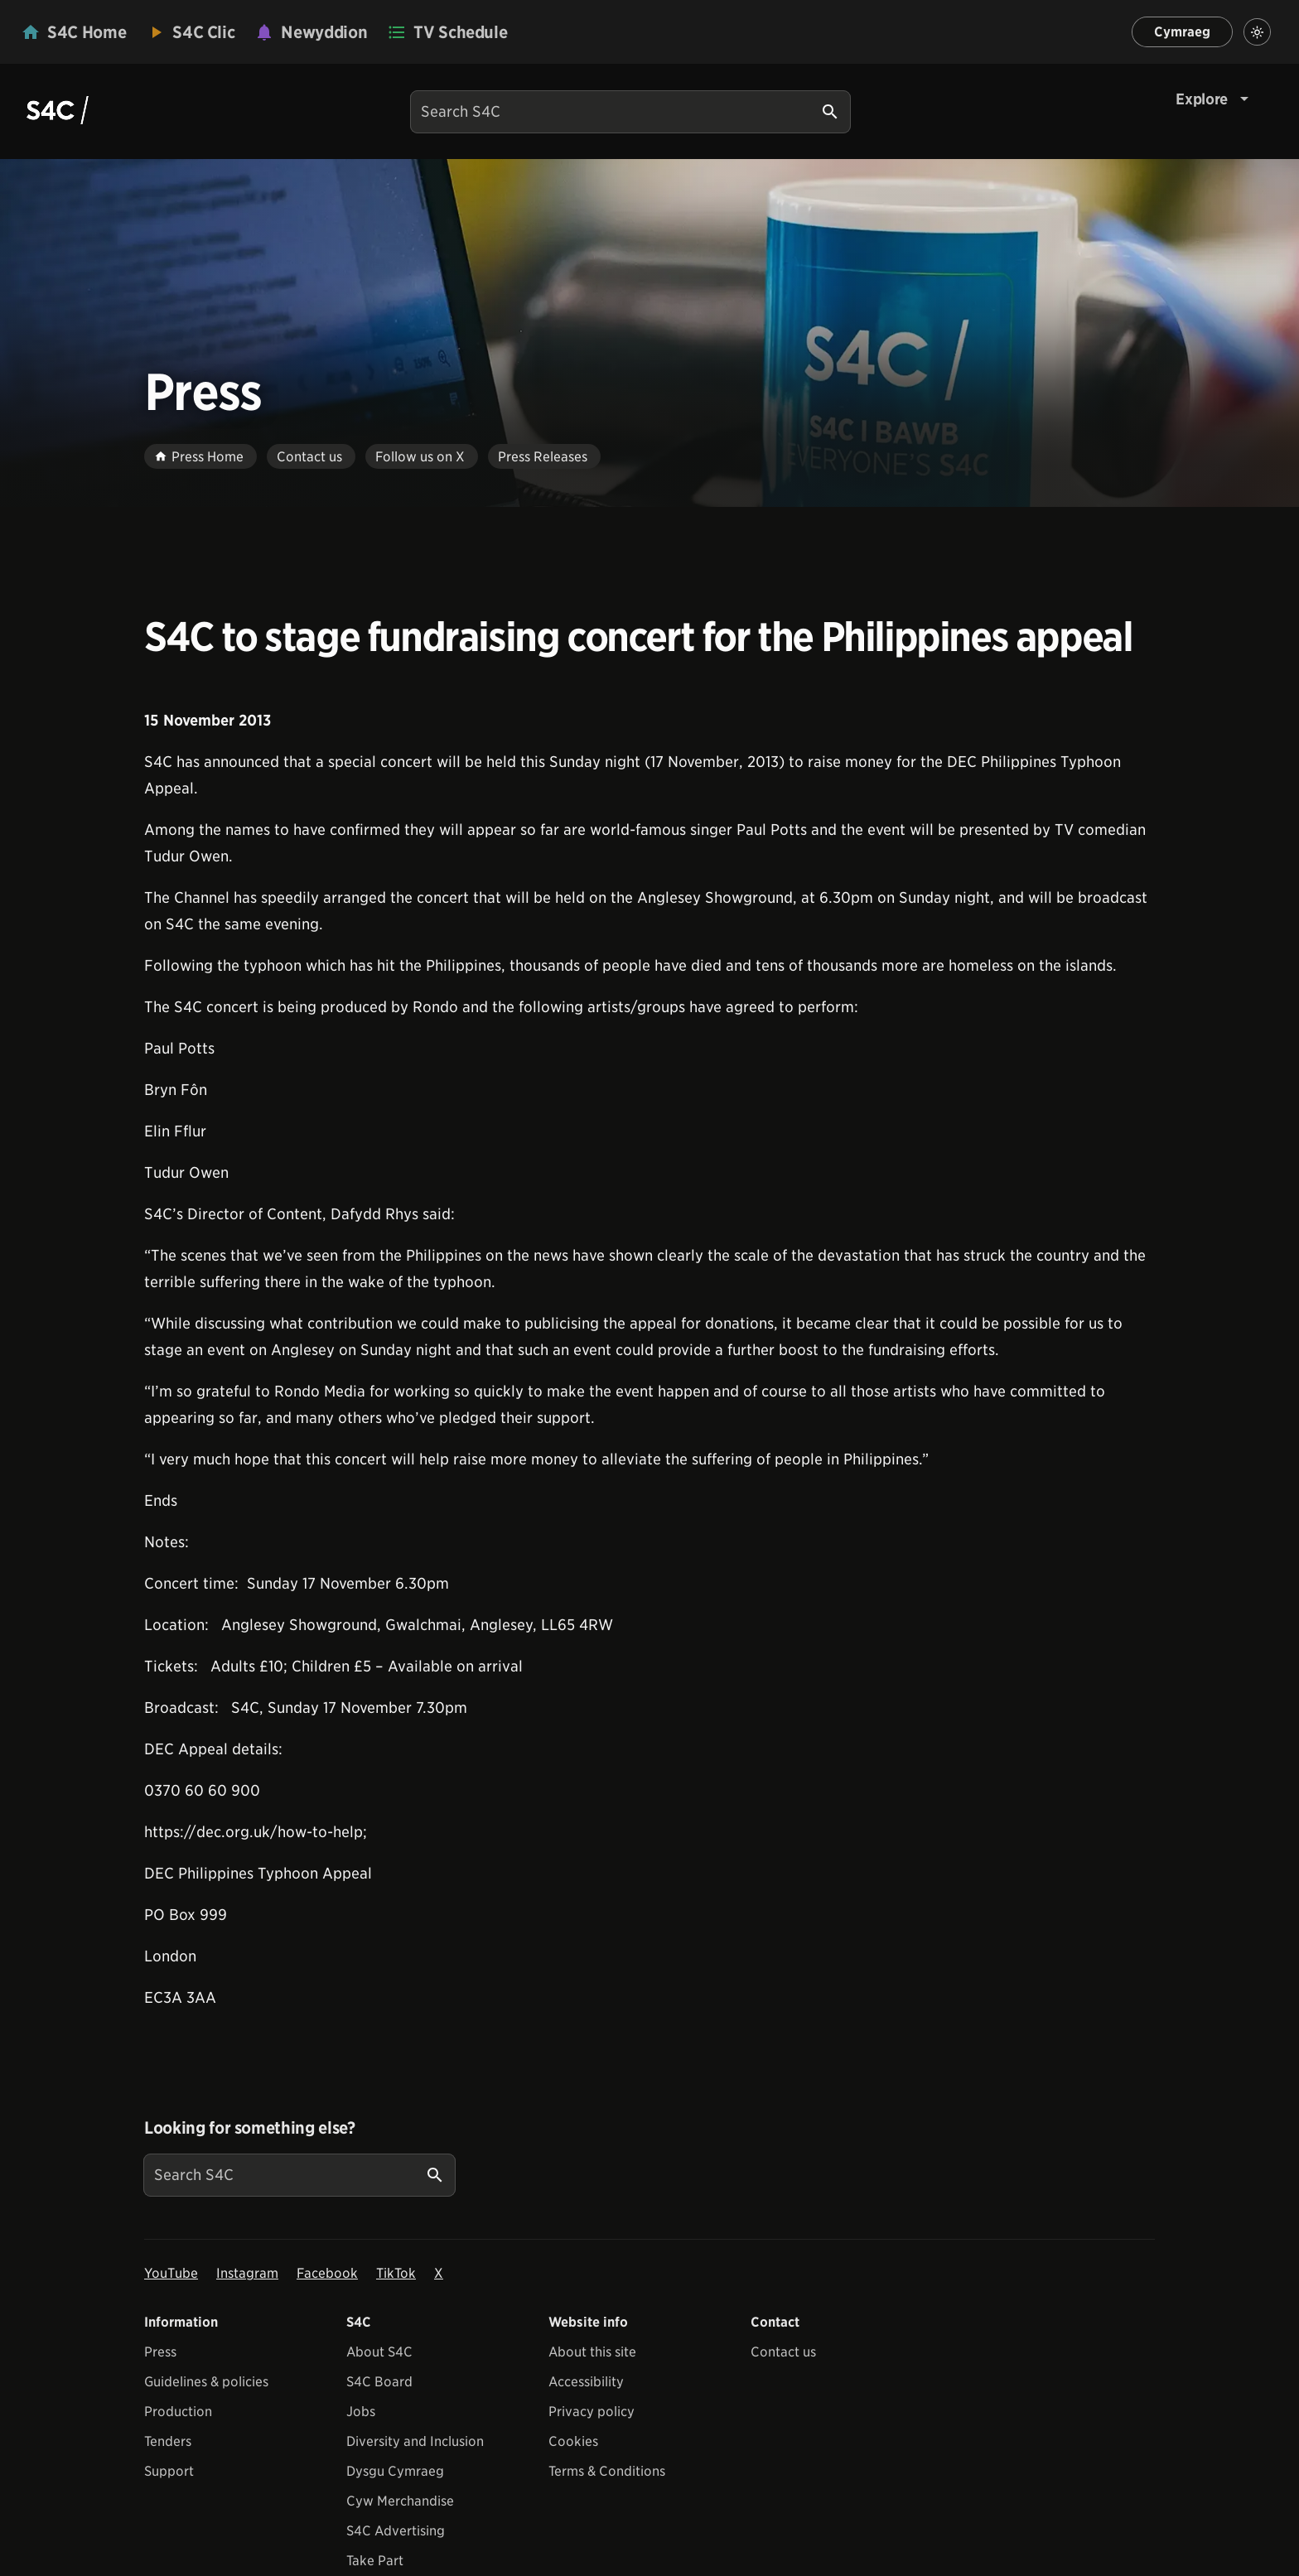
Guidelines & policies (206, 2382)
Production (178, 2411)
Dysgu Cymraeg (395, 2471)
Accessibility (586, 2382)
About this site (592, 2352)
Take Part (374, 2561)
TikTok (396, 2273)
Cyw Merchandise (400, 2501)
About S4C (379, 2352)
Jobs (360, 2411)
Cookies (573, 2441)
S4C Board (379, 2382)
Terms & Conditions (606, 2471)
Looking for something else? (249, 2128)
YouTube (171, 2273)
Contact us (783, 2352)
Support (169, 2471)
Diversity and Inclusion (415, 2441)
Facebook (327, 2273)
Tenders (167, 2441)
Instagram (247, 2273)
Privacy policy (591, 2411)
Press (160, 2352)
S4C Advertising (395, 2531)
